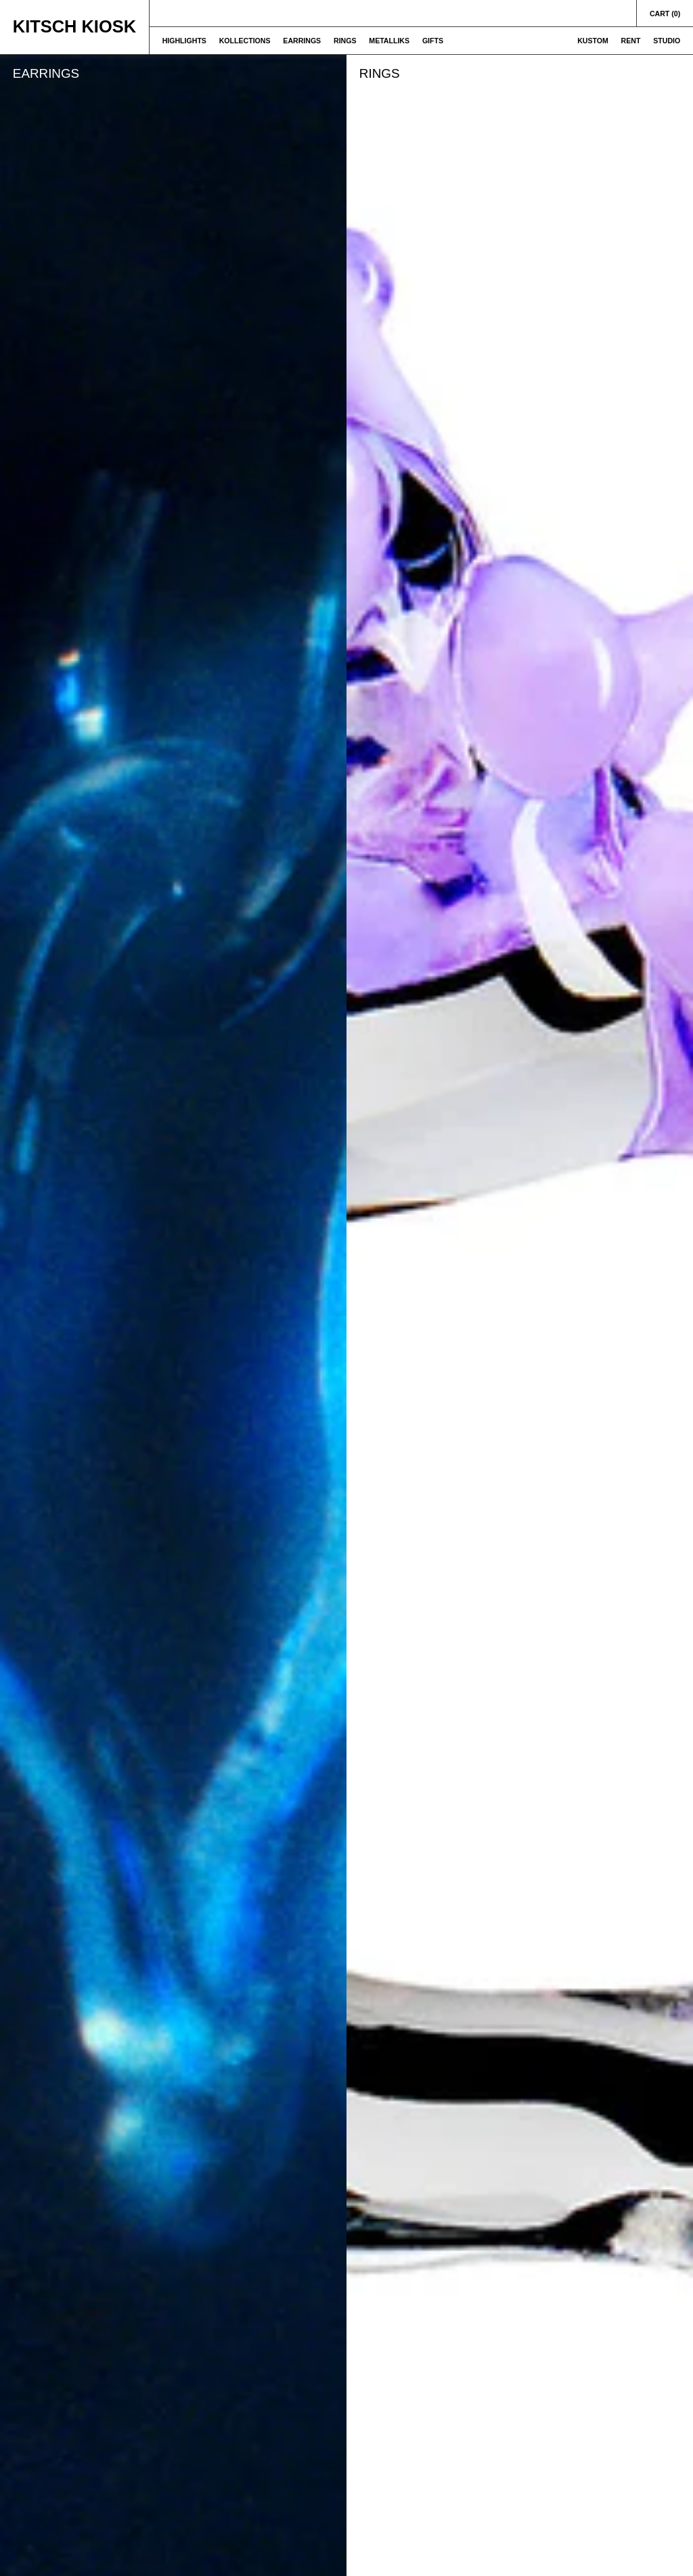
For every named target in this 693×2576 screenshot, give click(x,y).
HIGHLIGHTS (184, 41)
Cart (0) (665, 13)
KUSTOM (592, 41)
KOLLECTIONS (245, 41)
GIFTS (432, 41)
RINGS (345, 41)
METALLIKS (389, 41)
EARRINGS (302, 41)
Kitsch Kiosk (74, 26)
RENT (631, 41)
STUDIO (666, 41)
